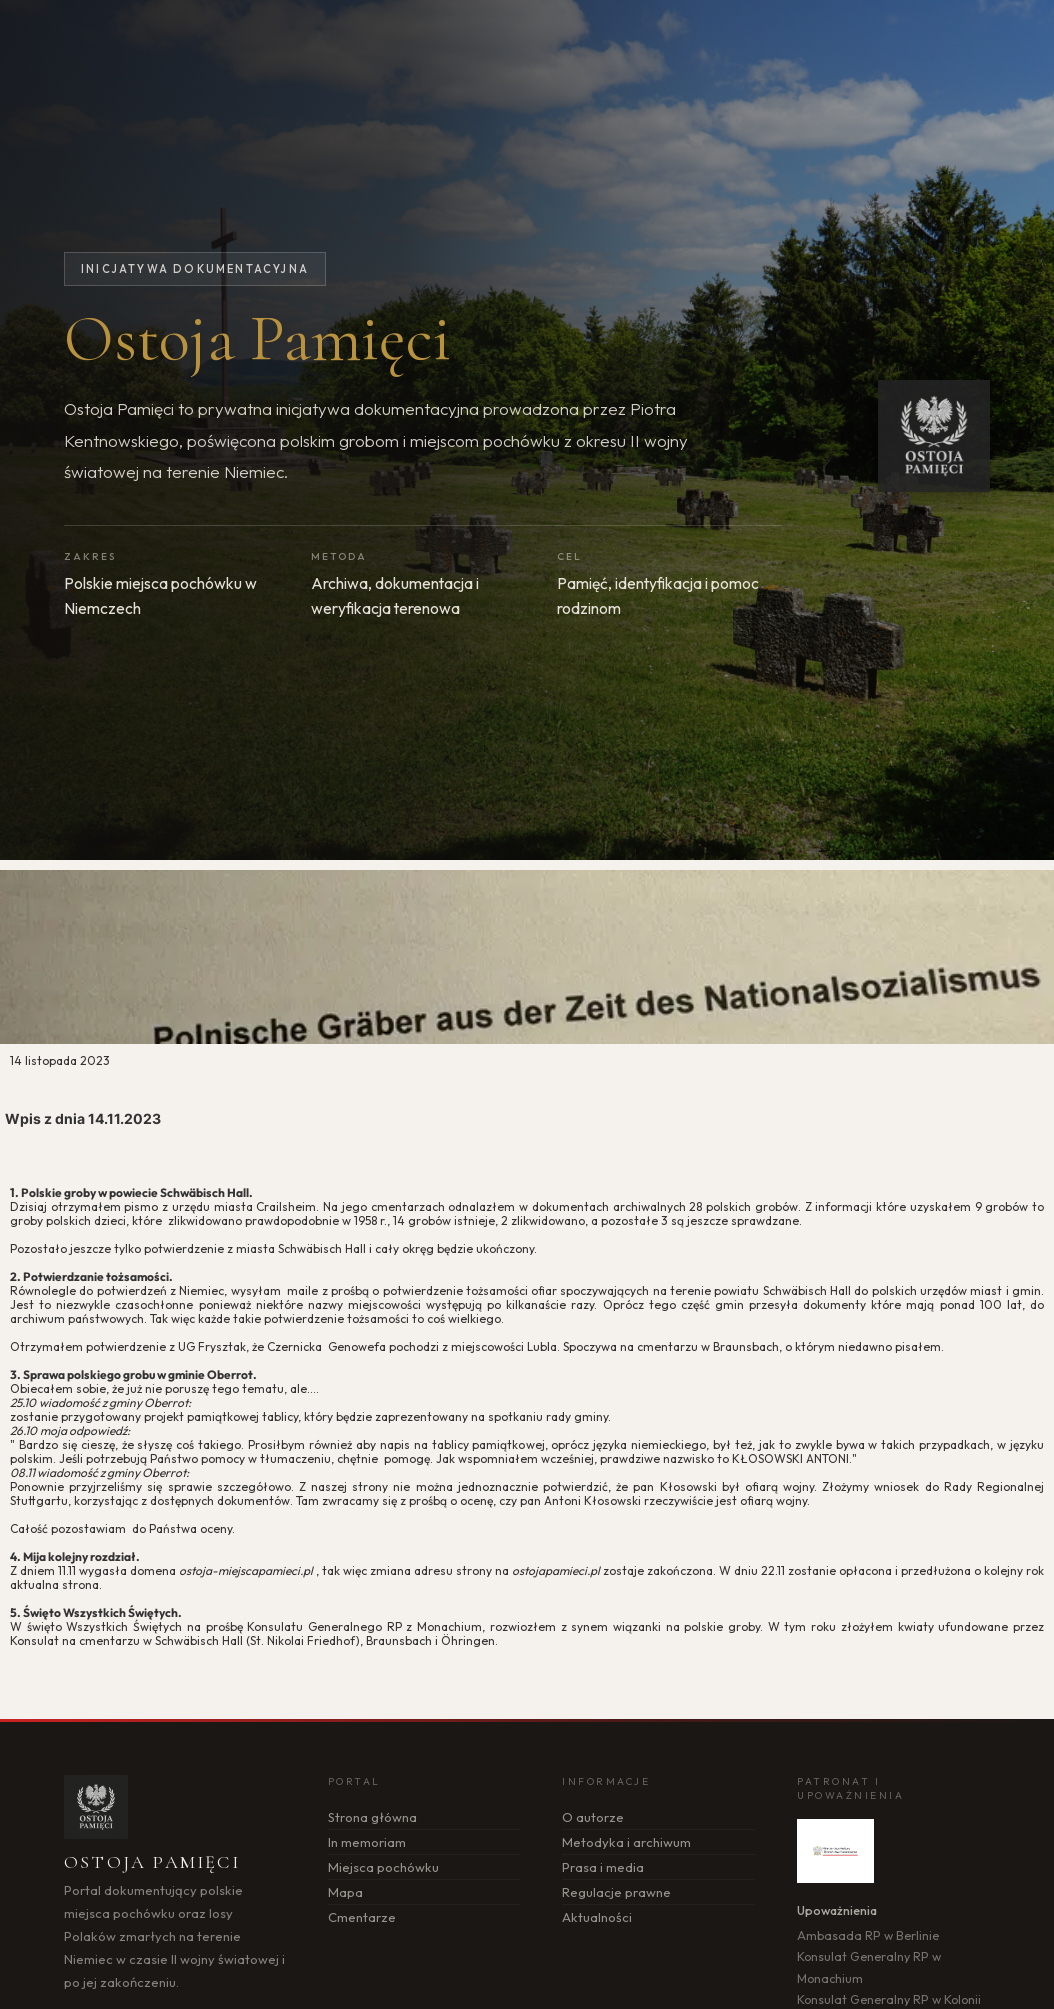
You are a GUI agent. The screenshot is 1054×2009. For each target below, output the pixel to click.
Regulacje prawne (616, 1892)
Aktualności (597, 1917)
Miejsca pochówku (383, 1867)
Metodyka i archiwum (626, 1842)
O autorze (593, 1817)
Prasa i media (603, 1867)
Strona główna (372, 1817)
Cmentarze (362, 1917)
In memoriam (367, 1842)
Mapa (345, 1892)
